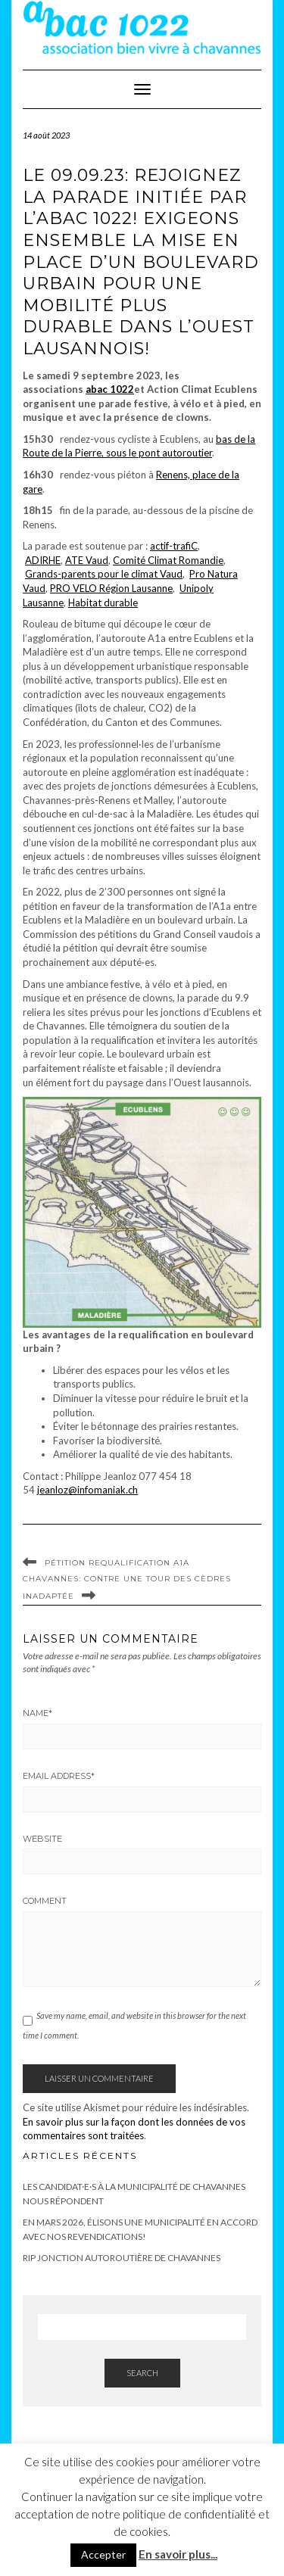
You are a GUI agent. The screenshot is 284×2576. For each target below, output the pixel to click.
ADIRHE (43, 560)
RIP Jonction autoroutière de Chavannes (121, 2257)
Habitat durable (103, 602)
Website (42, 1838)
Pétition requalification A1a (117, 1563)
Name (37, 1713)
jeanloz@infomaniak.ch (87, 1490)
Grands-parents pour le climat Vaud (104, 574)
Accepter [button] (103, 2554)
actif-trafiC (174, 546)
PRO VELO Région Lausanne (111, 588)
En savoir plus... (178, 2554)
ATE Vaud (86, 560)
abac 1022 (110, 389)
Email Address (59, 1776)
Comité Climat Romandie (168, 560)
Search (142, 2373)
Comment (45, 1900)
